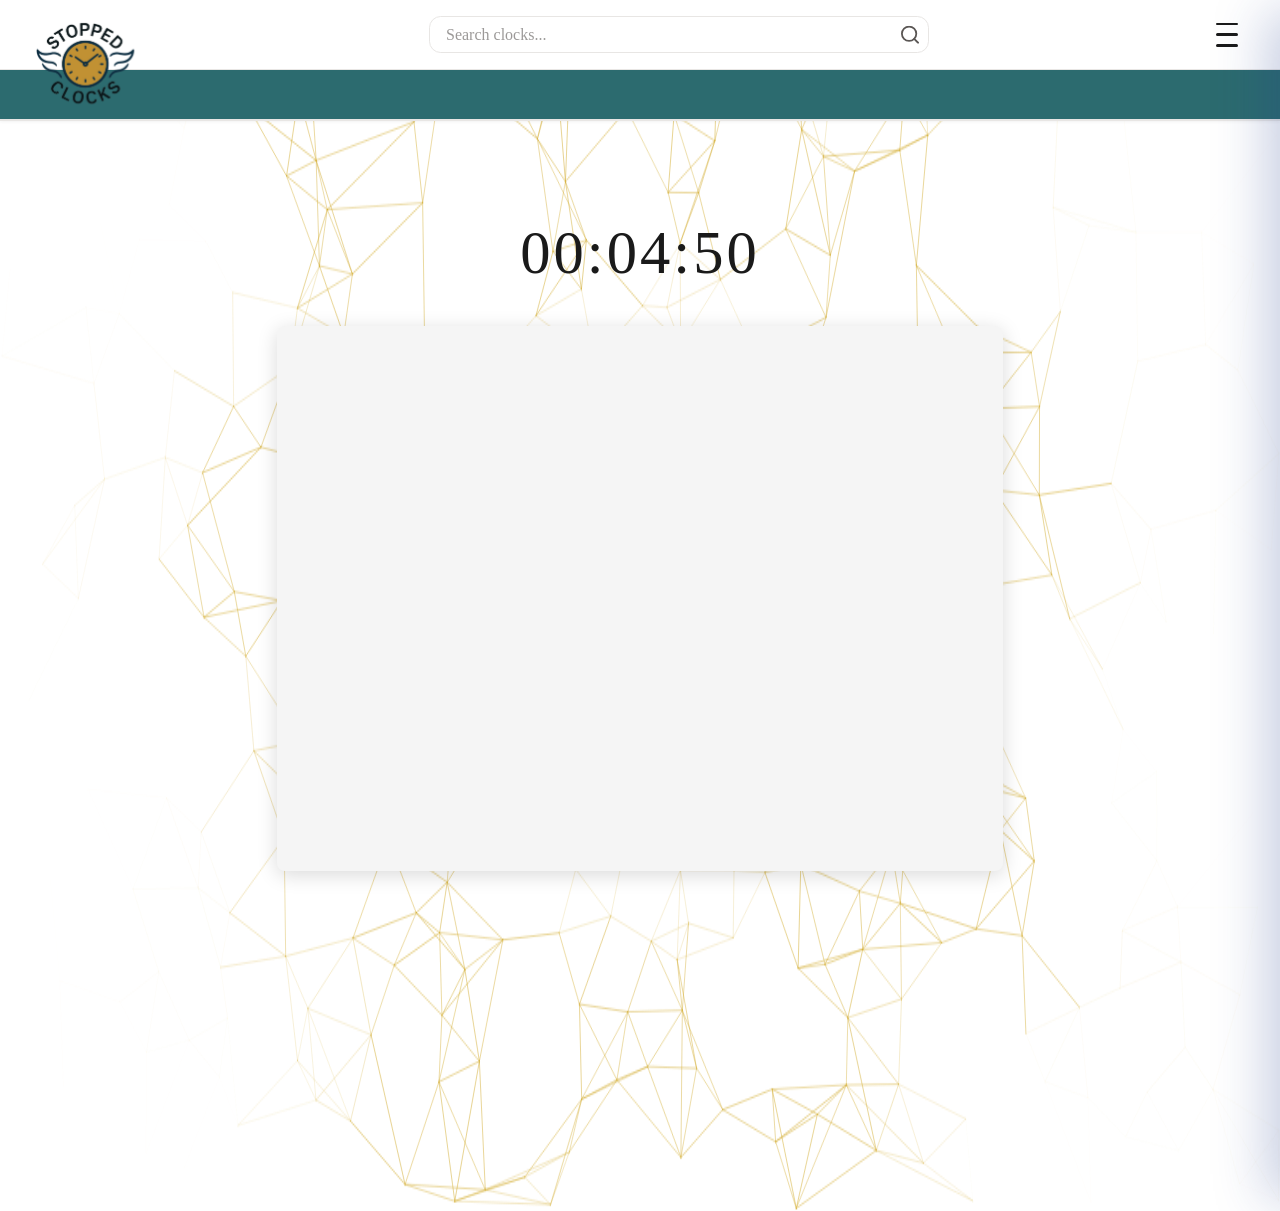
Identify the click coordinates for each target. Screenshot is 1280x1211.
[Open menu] (1232, 35)
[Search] (905, 35)
